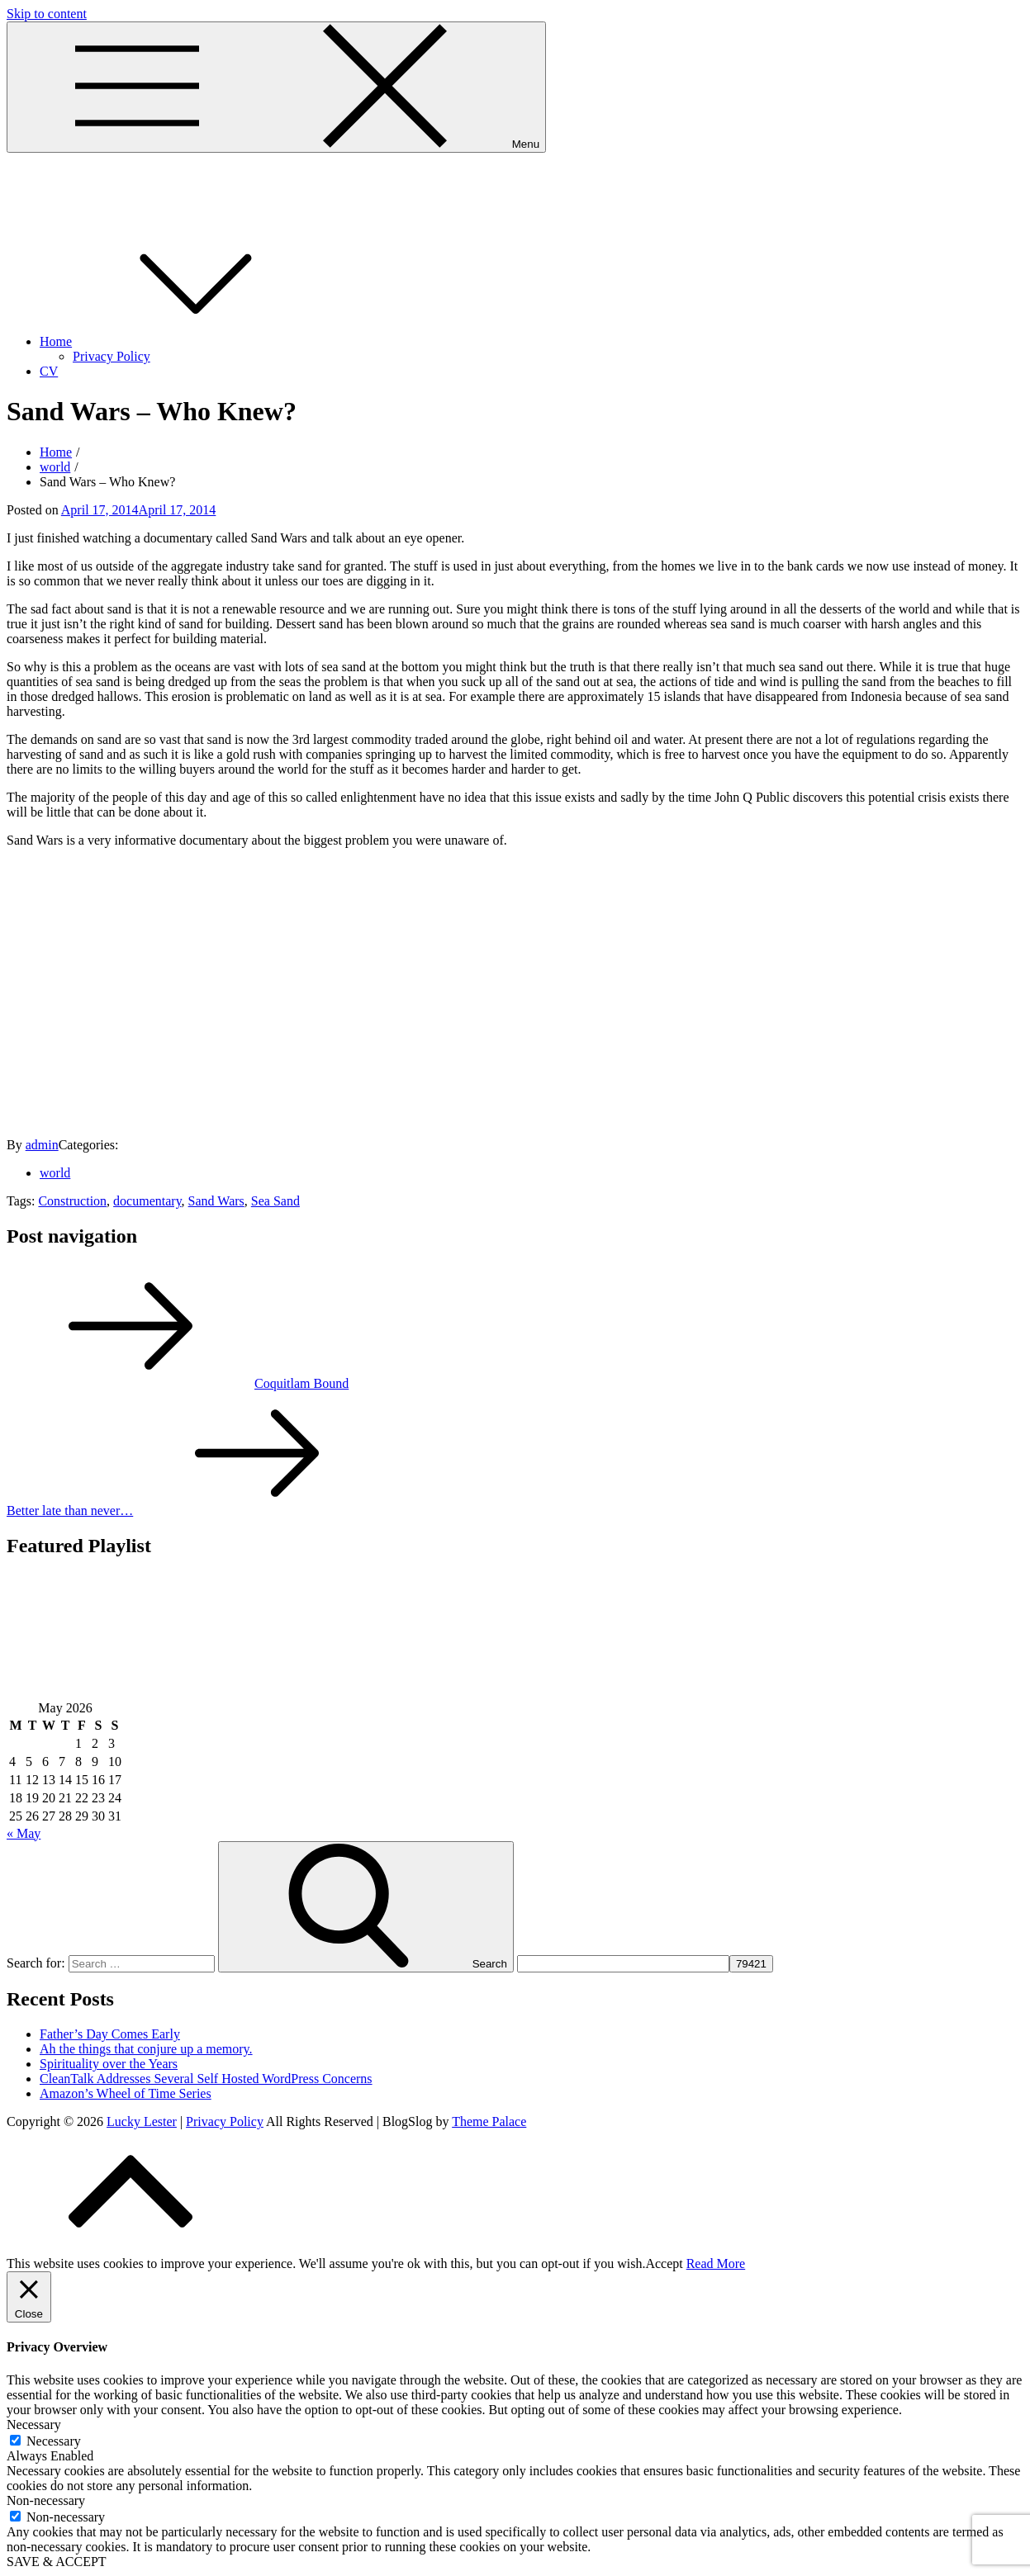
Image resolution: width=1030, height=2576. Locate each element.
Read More (716, 2263)
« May (23, 1833)
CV (49, 371)
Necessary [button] (34, 2424)
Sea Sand (275, 1201)
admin (42, 1145)
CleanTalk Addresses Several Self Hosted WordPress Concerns (206, 2079)
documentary (147, 1201)
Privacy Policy (111, 356)
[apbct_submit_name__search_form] (751, 1963)
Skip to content (47, 14)
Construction (72, 1201)
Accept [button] (663, 2263)
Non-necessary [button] (46, 2500)
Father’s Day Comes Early (110, 2034)
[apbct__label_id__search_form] (623, 1963)
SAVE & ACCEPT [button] (57, 2562)
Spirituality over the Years (109, 2064)
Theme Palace (489, 2121)
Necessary (53, 2441)
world (55, 1173)
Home (180, 341)
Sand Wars (216, 1201)
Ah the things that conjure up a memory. (146, 2049)
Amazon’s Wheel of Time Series (125, 2093)
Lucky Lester (42, 173)
